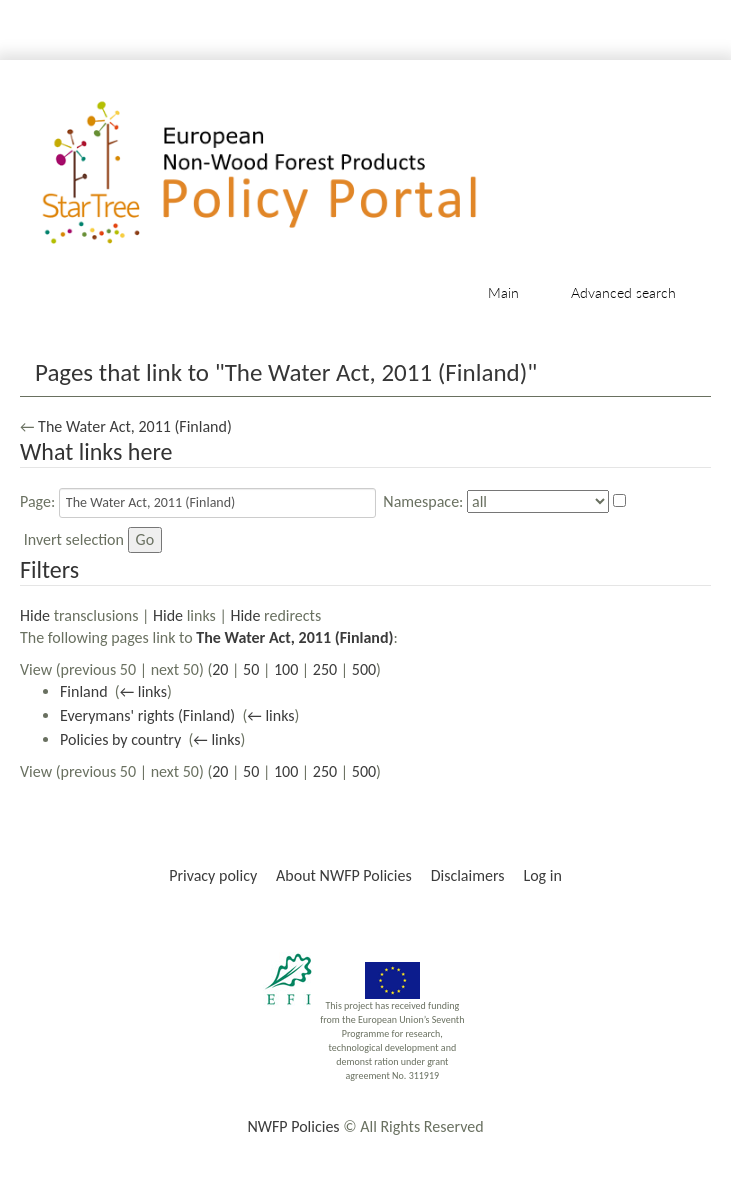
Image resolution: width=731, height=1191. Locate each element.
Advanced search (623, 292)
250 (325, 669)
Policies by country (120, 739)
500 (364, 669)
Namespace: (423, 501)
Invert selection (74, 539)
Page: (37, 501)
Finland (84, 691)
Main (503, 292)
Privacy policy (213, 875)
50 (251, 669)
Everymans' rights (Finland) (147, 715)
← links (143, 691)
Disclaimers (468, 875)
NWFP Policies (293, 1126)
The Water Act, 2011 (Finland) (135, 426)
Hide (35, 615)
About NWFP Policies (344, 875)
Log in (542, 875)
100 (286, 669)
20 (220, 669)
